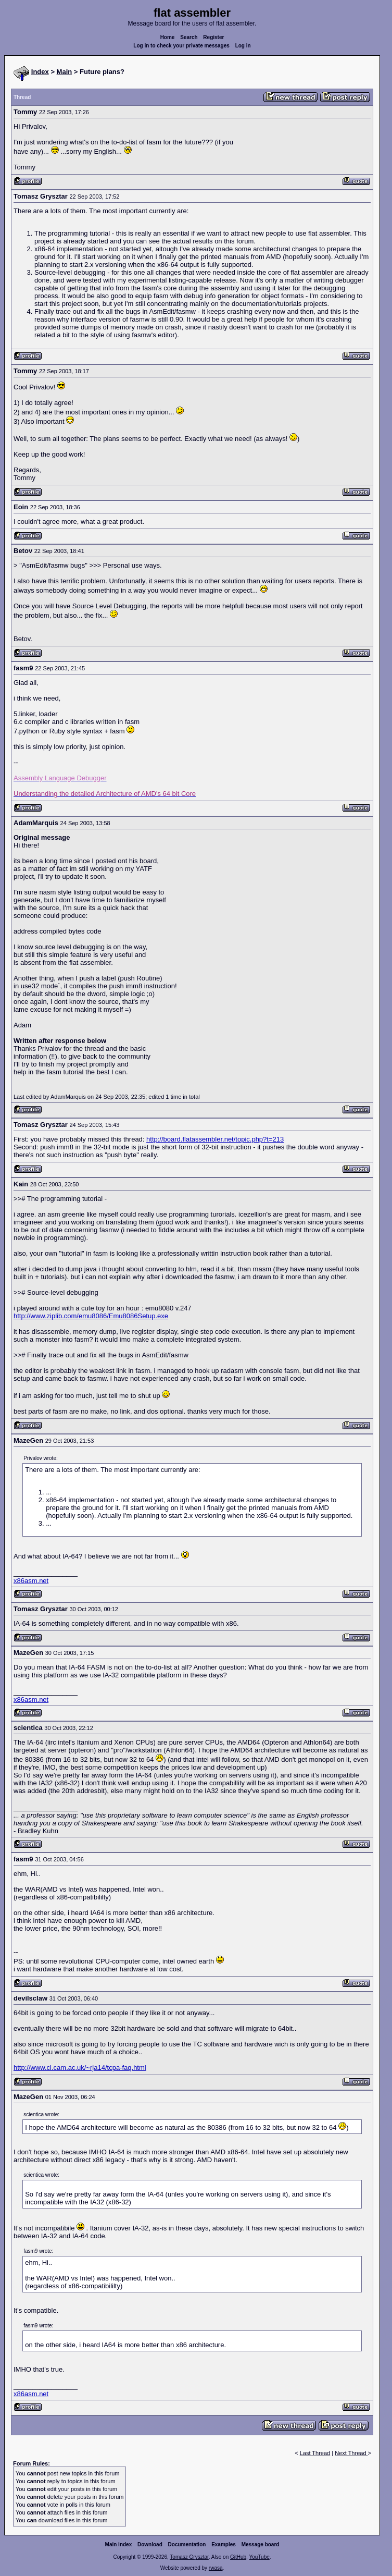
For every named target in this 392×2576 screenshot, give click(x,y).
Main (64, 72)
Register (213, 37)
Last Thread (315, 2453)
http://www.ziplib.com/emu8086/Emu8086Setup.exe (91, 1316)
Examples (223, 2544)
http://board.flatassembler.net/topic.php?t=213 (215, 1139)
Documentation (187, 2544)
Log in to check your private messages (181, 45)
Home (167, 37)
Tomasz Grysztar (189, 2557)
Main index (118, 2544)
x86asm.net (31, 1581)
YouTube (259, 2557)
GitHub (238, 2557)
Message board (261, 2544)
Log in (243, 45)
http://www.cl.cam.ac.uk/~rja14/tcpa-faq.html (80, 2067)
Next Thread (351, 2453)
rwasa (216, 2568)
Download (149, 2544)
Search (188, 37)
